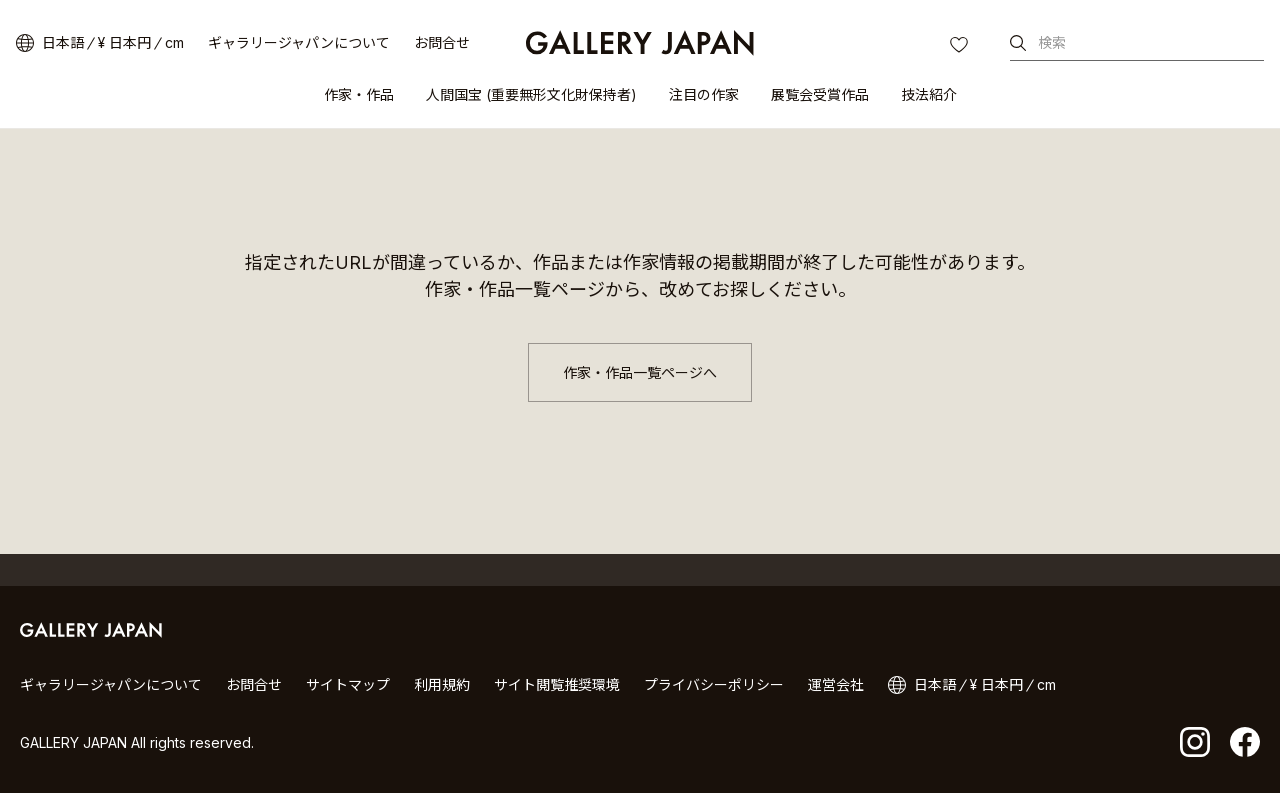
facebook (1245, 742)
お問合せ (442, 42)
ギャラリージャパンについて (299, 42)
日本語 (63, 42)
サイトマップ (348, 684)
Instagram (1195, 742)
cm (174, 42)
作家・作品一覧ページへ (640, 372)
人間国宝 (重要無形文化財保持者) (531, 94)
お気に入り (961, 47)
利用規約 (442, 684)
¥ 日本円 (124, 42)
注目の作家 (704, 94)
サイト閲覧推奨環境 (557, 684)
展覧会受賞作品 (820, 94)
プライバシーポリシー (714, 684)
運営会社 (836, 684)
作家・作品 (359, 94)
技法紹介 (929, 94)
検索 (1052, 42)
